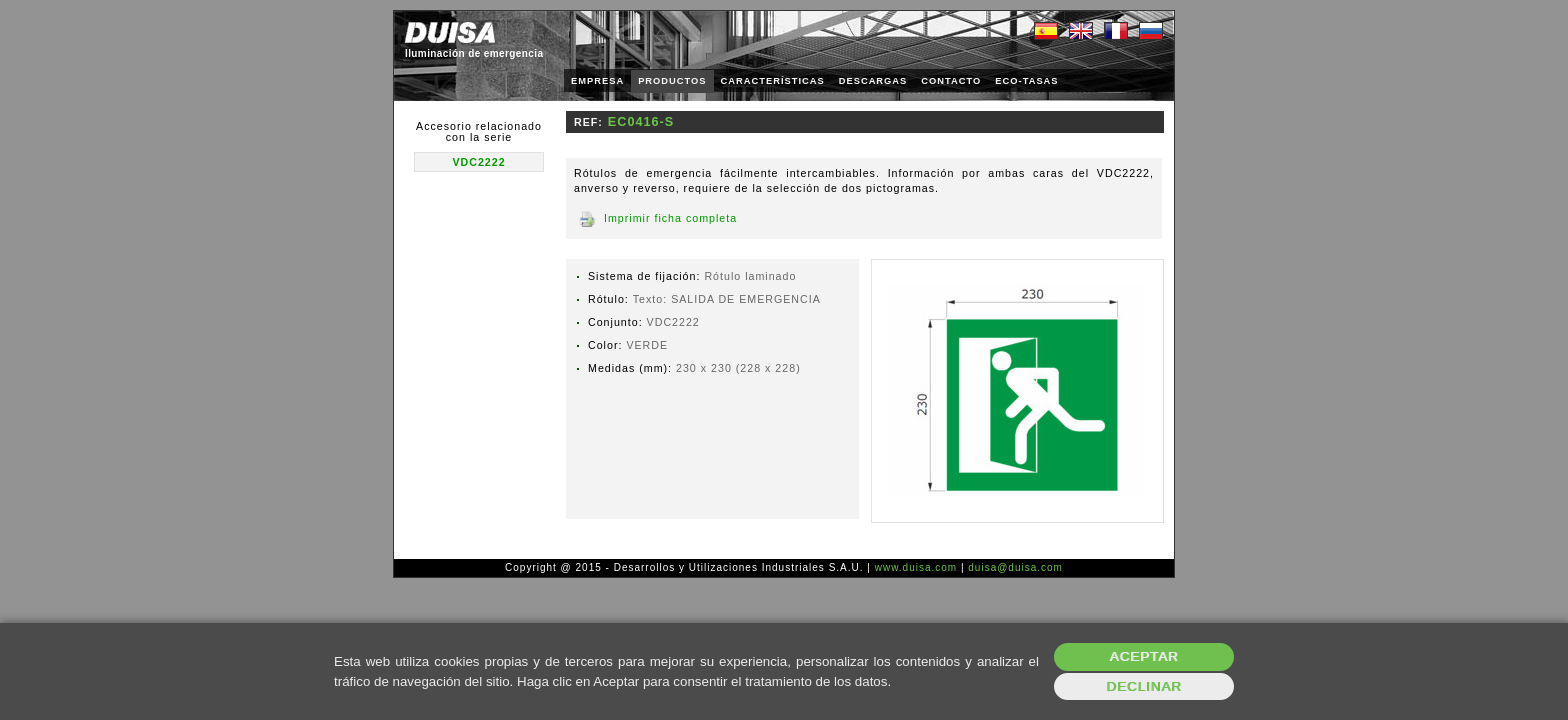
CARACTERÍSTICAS (773, 81)
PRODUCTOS (672, 81)
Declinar (1143, 686)
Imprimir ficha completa (670, 218)
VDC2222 (478, 162)
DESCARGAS (873, 81)
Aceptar (1144, 656)
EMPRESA (597, 81)
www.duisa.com (916, 567)
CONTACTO (951, 81)
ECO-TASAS (1026, 81)
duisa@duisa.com (1015, 567)
